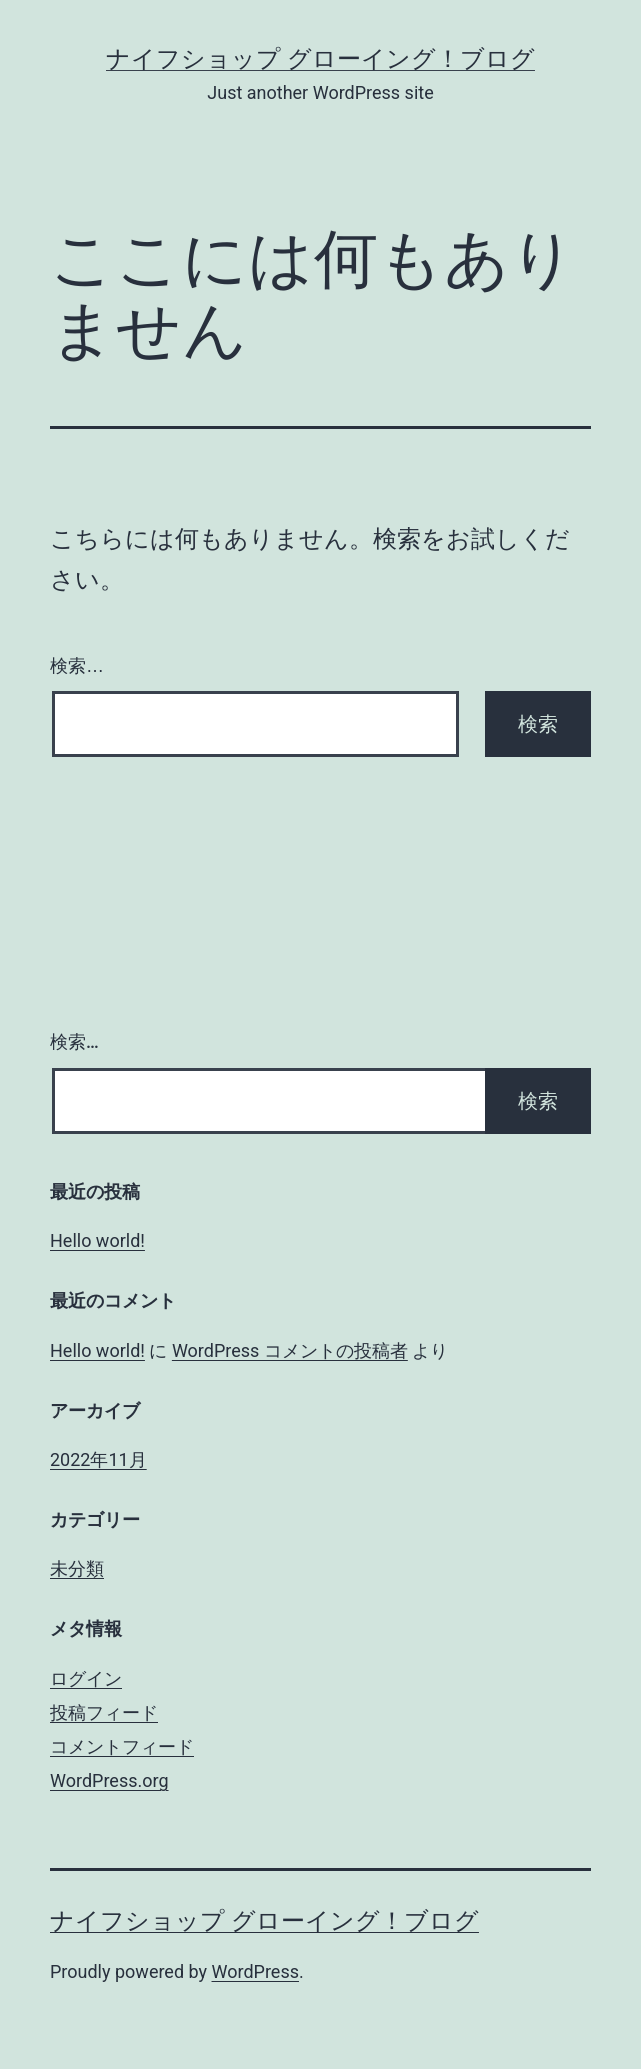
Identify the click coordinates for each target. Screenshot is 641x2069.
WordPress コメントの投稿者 (290, 1350)
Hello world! (97, 1240)
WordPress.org (109, 1780)
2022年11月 (98, 1459)
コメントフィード (122, 1746)
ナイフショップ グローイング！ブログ (320, 59)
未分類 (77, 1568)
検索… (77, 666)
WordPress (255, 1971)
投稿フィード (104, 1712)
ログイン (86, 1678)
